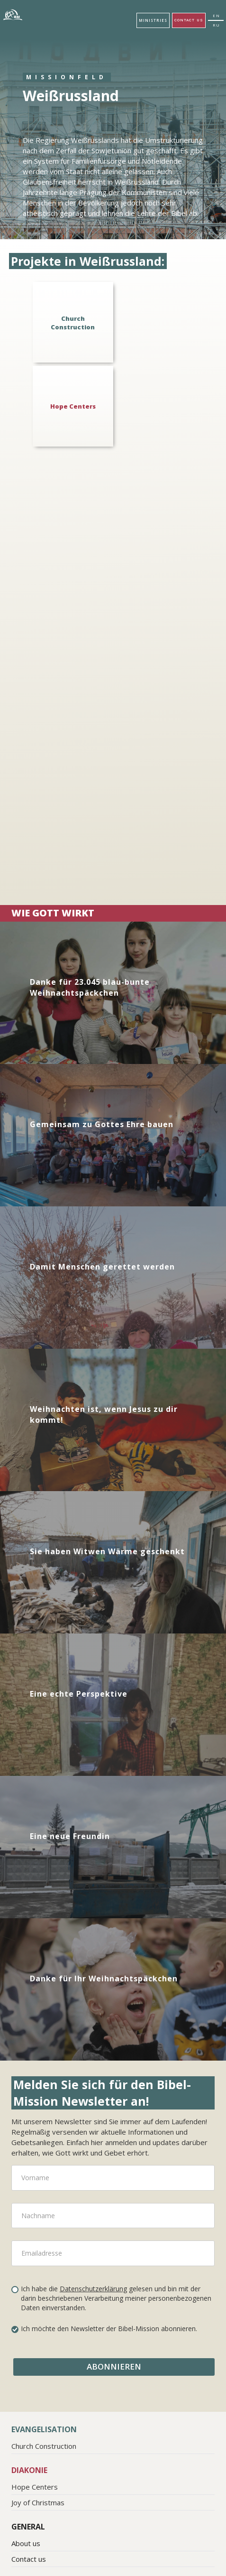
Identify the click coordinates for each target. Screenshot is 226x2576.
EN (216, 15)
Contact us (188, 20)
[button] (153, 20)
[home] (13, 15)
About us (25, 2543)
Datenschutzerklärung (93, 2288)
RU (216, 25)
